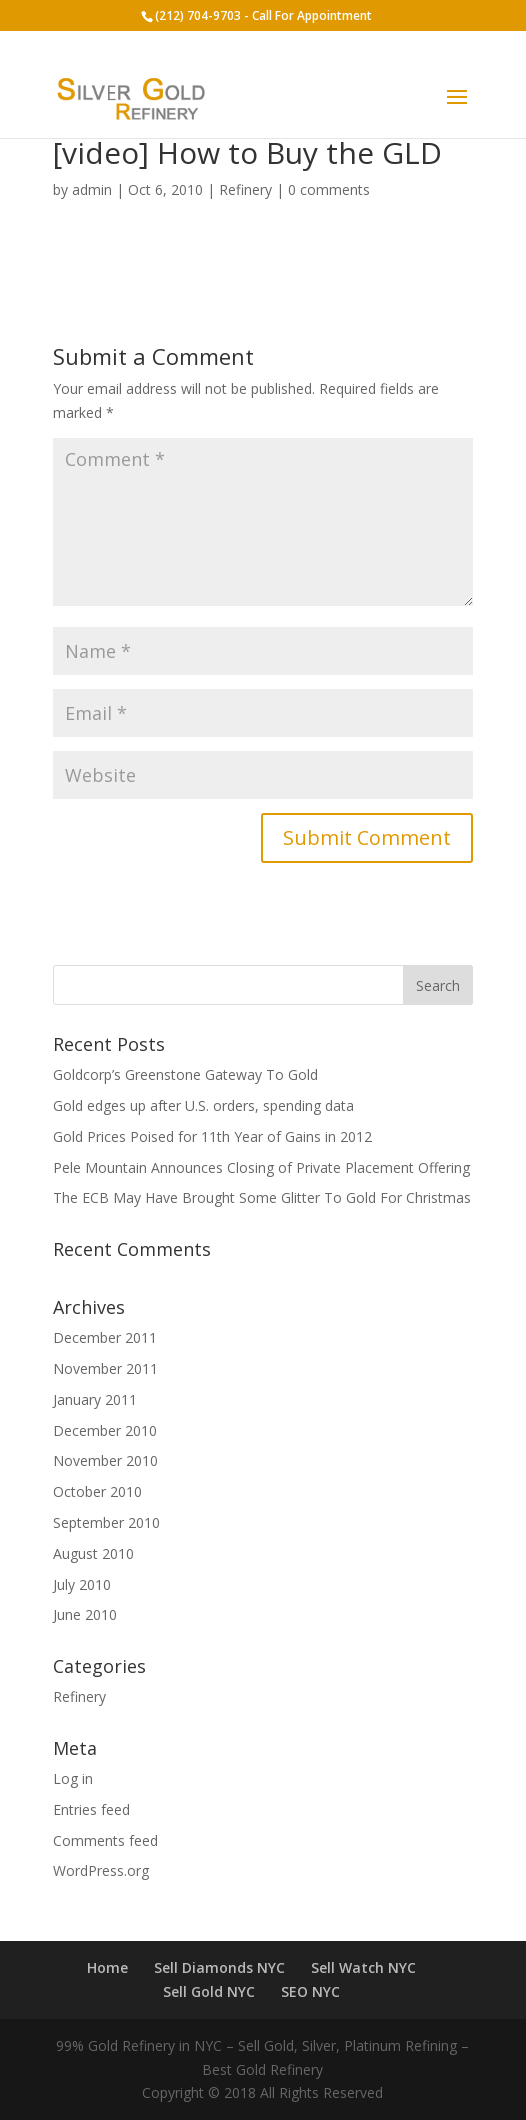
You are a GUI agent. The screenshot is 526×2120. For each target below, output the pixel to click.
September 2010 (106, 1522)
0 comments (329, 189)
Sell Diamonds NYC (219, 1967)
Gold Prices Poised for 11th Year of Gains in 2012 (212, 1136)
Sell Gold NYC (209, 1991)
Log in (73, 1778)
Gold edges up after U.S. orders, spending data (203, 1105)
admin (92, 189)
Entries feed (91, 1809)
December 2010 (105, 1430)
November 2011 (105, 1368)
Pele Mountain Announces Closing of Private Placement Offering (261, 1167)
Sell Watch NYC (363, 1967)
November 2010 (105, 1460)
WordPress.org (101, 1870)
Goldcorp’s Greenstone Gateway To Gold (185, 1074)
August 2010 (93, 1553)
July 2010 (82, 1584)
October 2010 (97, 1491)
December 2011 (105, 1337)
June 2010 (85, 1614)
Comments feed (105, 1840)
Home (107, 1967)
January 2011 (95, 1399)
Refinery (245, 189)
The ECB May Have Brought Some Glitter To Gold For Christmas (262, 1197)
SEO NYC (310, 1991)
